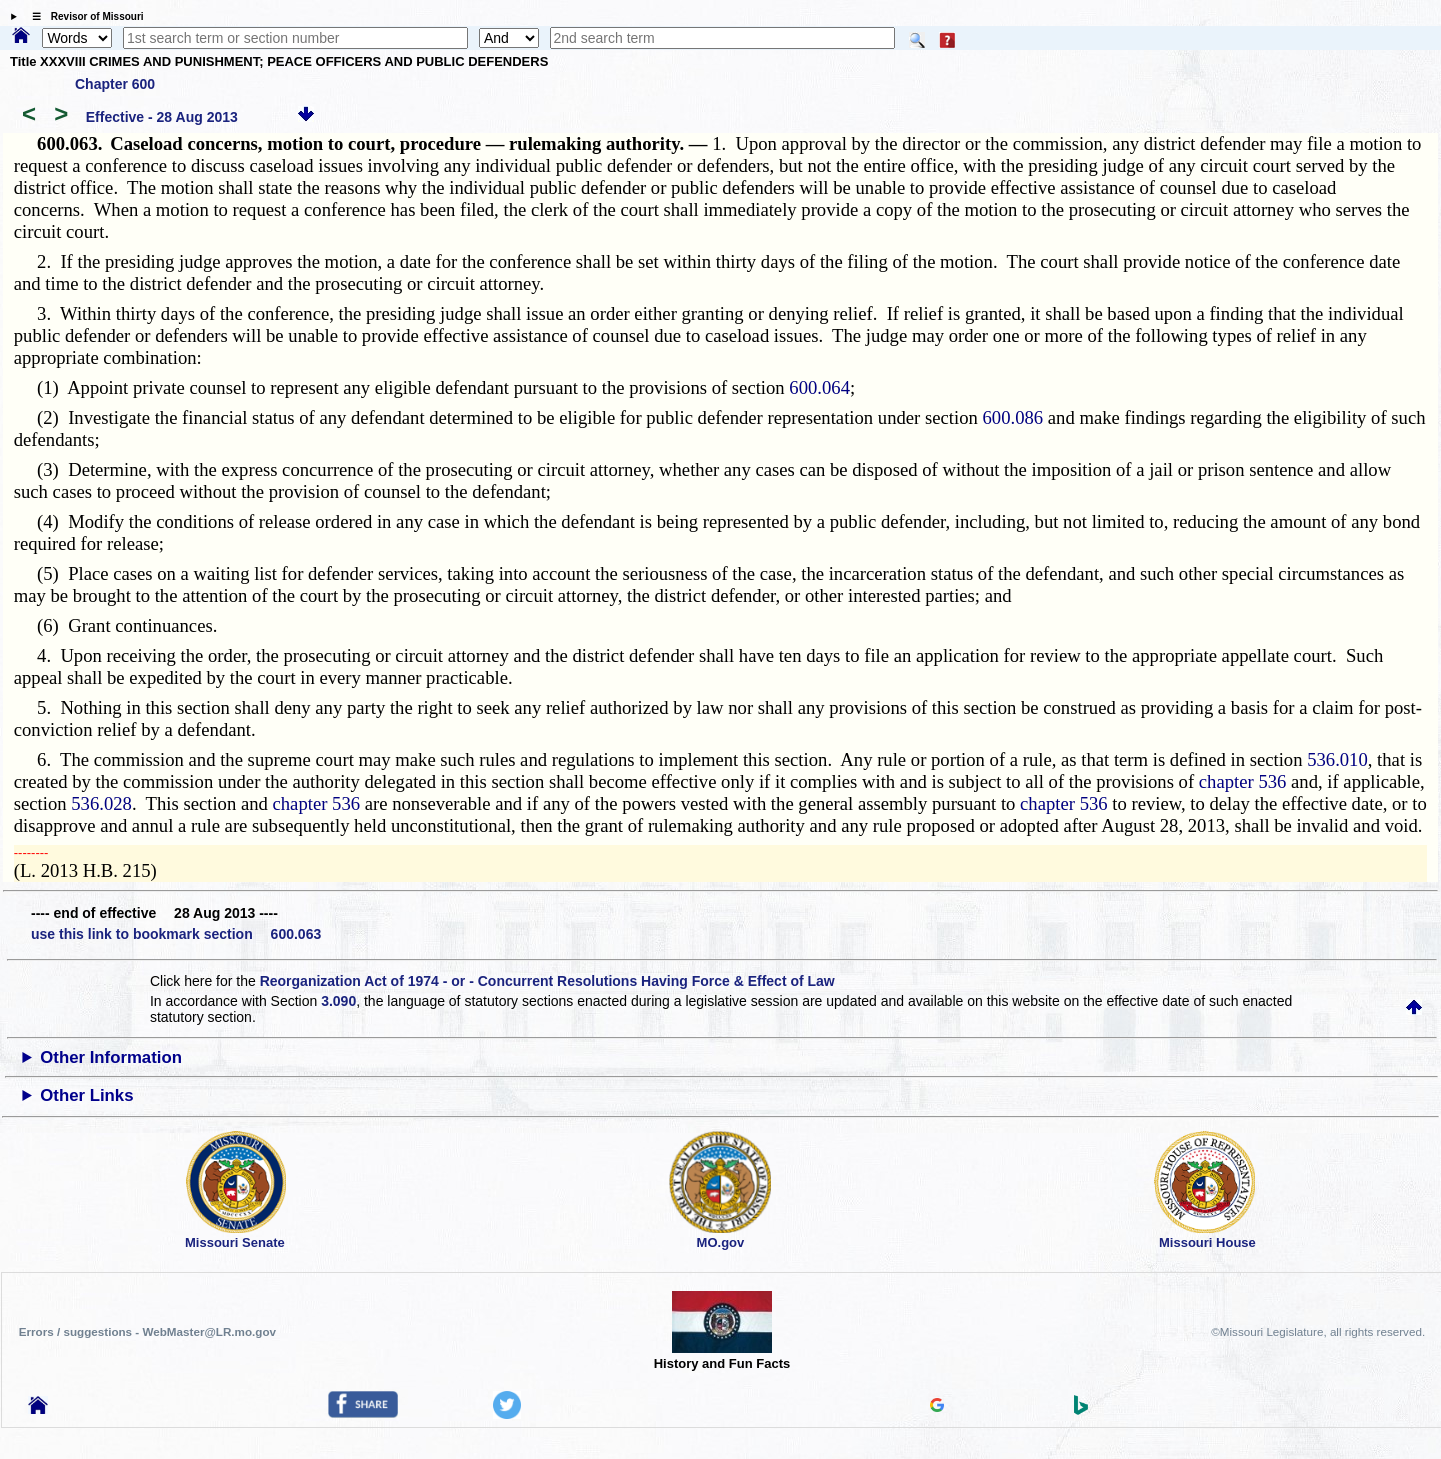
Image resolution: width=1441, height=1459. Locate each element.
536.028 (101, 803)
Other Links (86, 1095)
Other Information (111, 1057)
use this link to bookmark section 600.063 (176, 934)
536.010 (1337, 759)
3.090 (338, 1001)
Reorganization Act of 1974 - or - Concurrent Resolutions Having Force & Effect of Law (547, 981)
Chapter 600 (115, 84)
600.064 (819, 387)
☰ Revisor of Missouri (83, 16)
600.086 (1012, 417)
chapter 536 (1243, 781)
